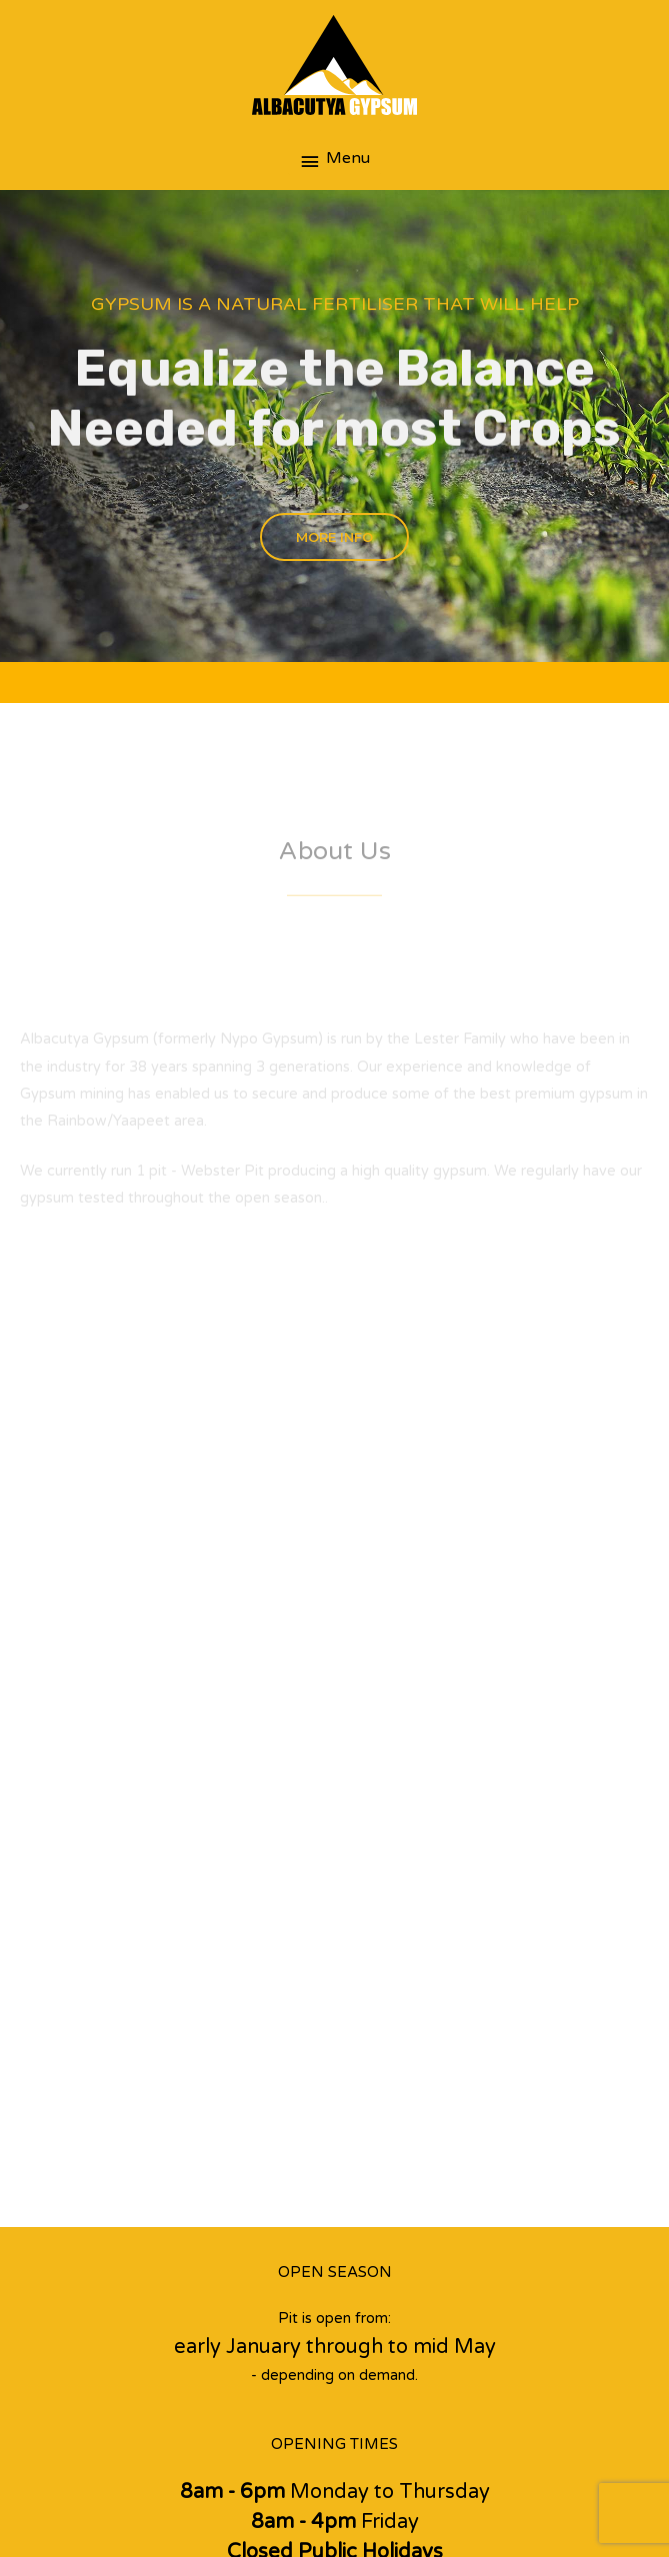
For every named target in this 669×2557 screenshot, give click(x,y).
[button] (334, 537)
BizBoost (537, 2486)
